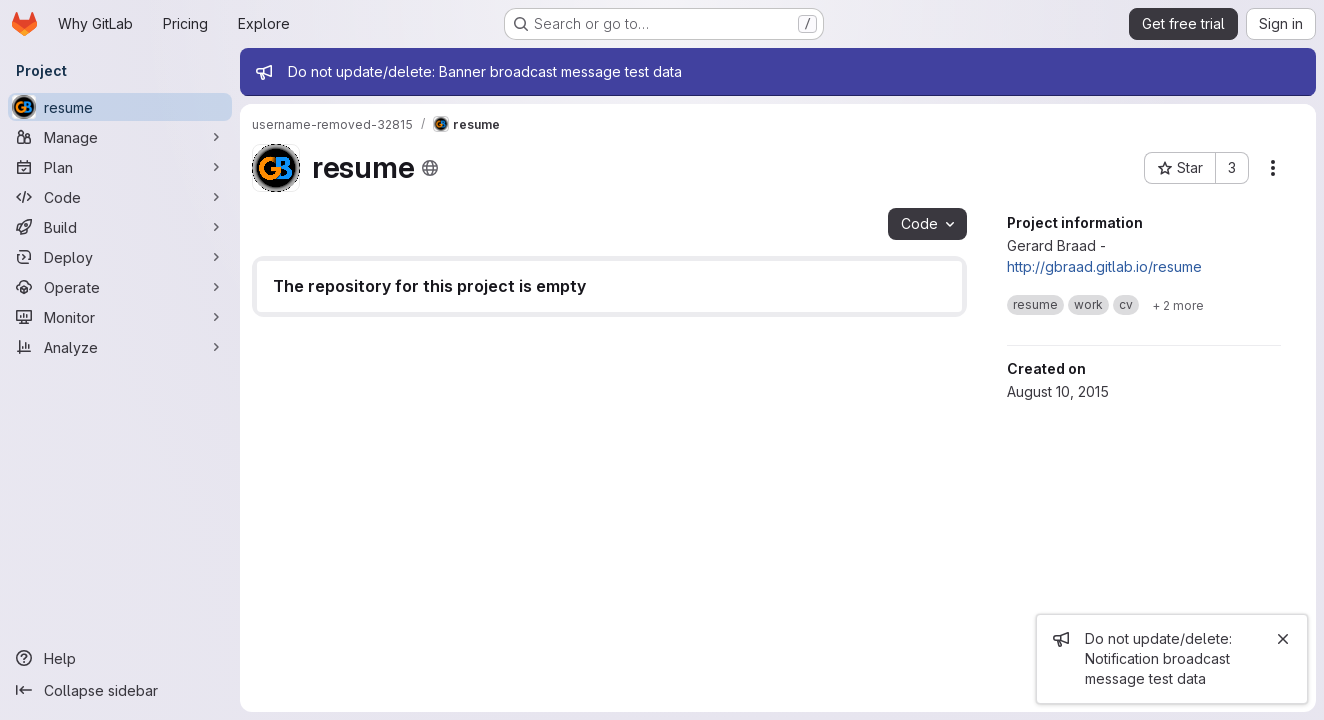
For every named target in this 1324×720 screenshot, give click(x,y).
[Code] (120, 197)
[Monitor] (120, 317)
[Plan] (120, 167)
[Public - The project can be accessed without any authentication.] (430, 168)
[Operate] (120, 287)
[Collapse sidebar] (120, 690)
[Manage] (120, 137)
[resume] (120, 107)
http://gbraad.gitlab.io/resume (1104, 266)
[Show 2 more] (1178, 305)
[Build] (120, 227)
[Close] (1283, 639)
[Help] (120, 658)
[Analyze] (120, 347)
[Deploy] (120, 257)
